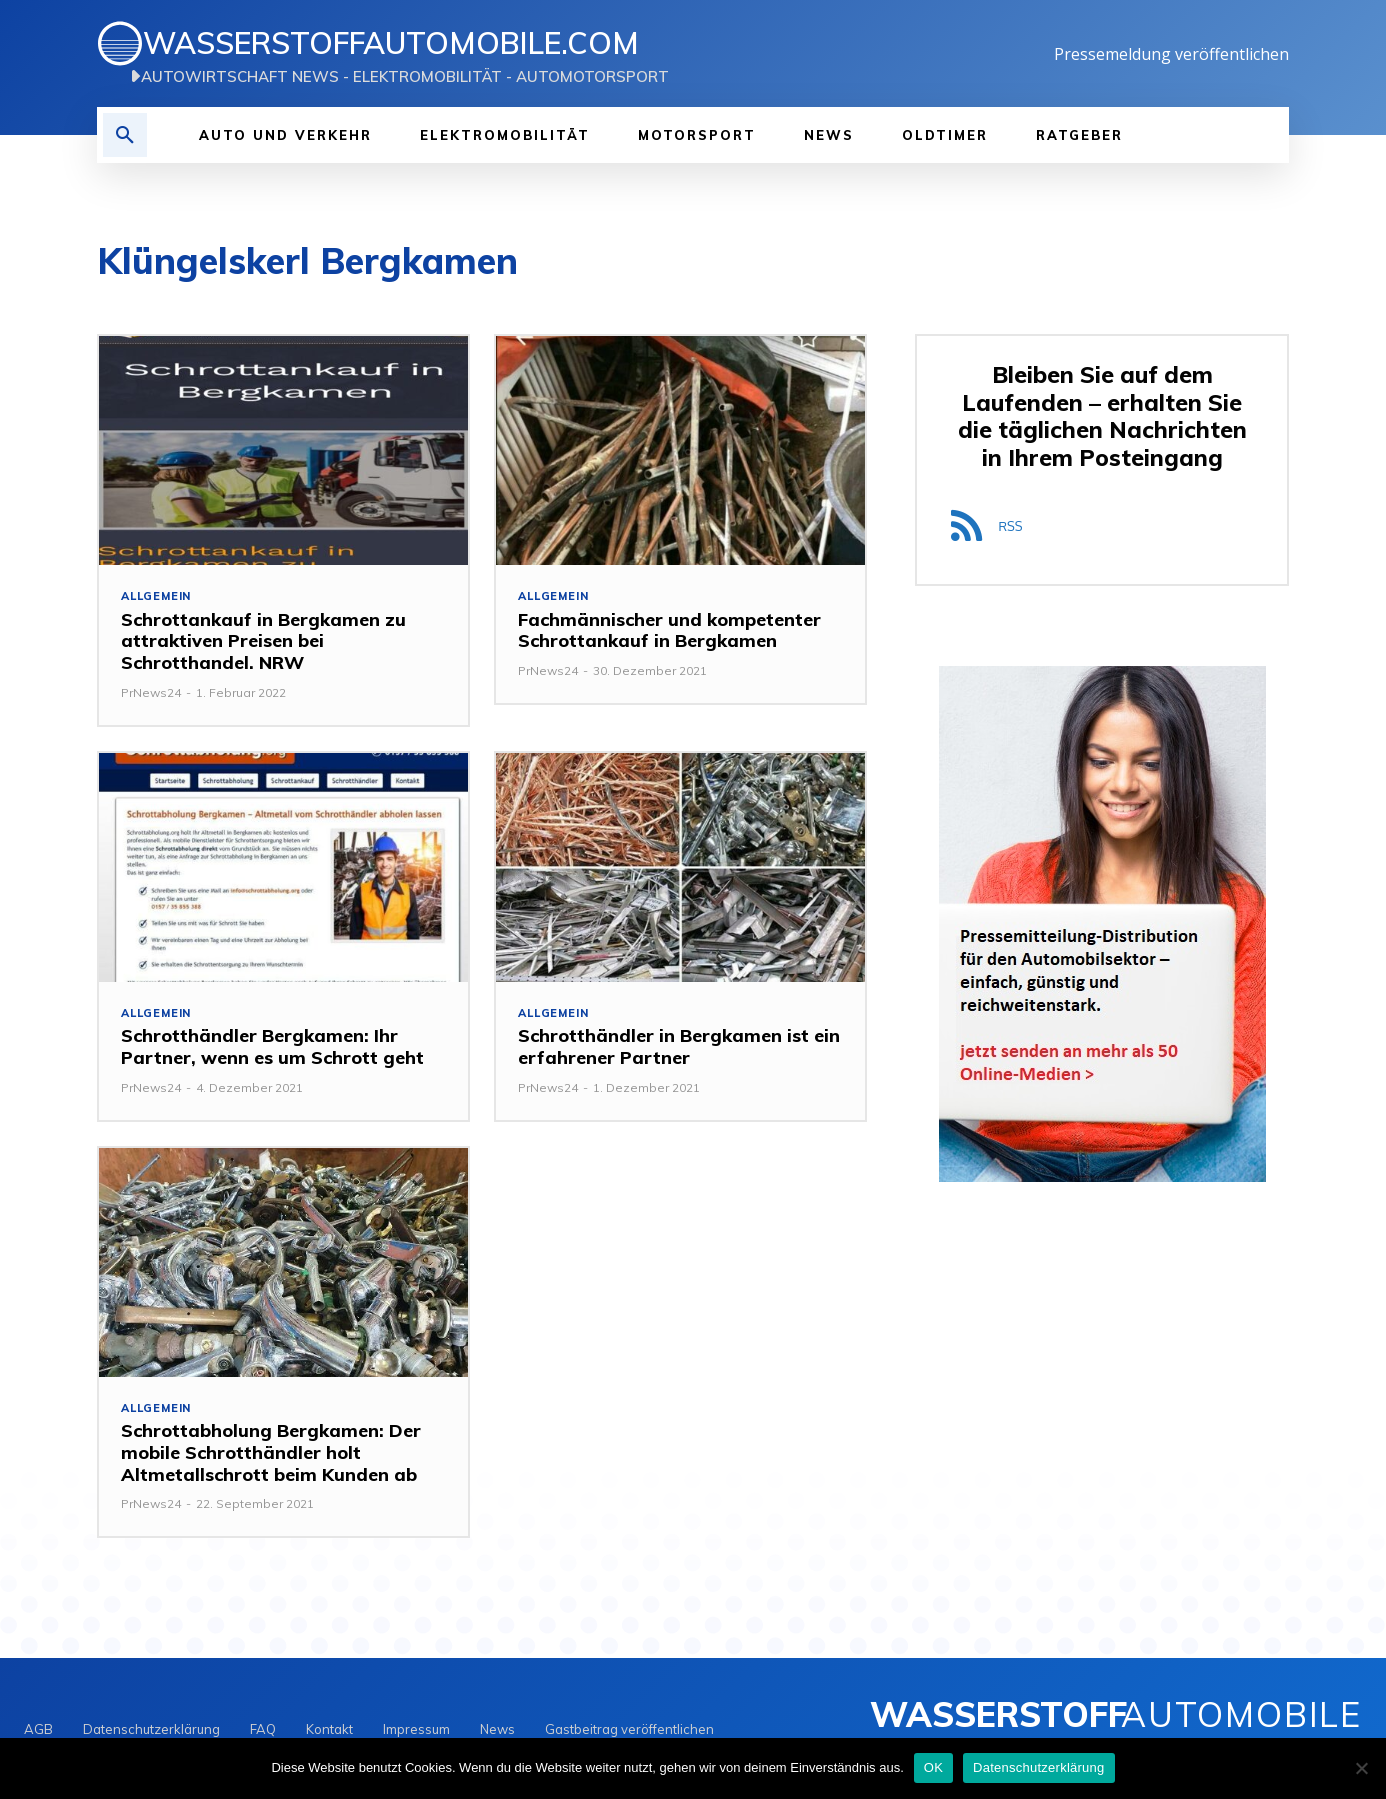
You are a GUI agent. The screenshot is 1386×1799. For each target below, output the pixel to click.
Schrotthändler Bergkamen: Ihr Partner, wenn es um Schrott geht (272, 1047)
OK (933, 1767)
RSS (1010, 526)
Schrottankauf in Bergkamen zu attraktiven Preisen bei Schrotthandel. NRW (263, 641)
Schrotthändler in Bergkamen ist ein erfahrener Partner (679, 1047)
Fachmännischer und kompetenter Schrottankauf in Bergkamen (669, 630)
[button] (125, 135)
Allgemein (156, 596)
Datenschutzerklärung (1038, 1767)
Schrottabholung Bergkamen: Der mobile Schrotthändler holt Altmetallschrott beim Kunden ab (271, 1453)
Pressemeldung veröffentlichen (1171, 54)
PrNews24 (151, 692)
